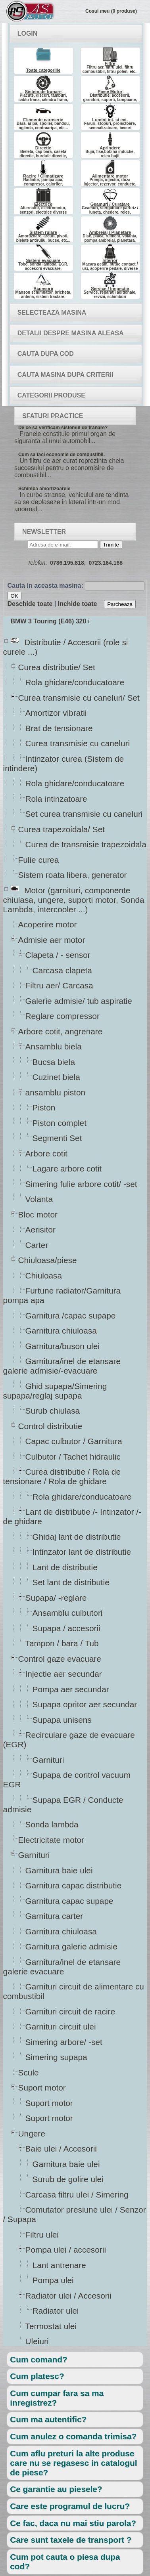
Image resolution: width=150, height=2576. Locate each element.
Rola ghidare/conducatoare (75, 682)
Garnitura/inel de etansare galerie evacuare (62, 1966)
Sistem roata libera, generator (72, 874)
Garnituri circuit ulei (60, 2026)
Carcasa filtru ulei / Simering (77, 2194)
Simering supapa (56, 2057)
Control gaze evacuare (59, 1658)
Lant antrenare (59, 2265)
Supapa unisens (62, 1719)
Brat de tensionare (59, 728)
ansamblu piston (55, 1092)
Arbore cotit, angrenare (60, 1031)
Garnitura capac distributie (73, 1885)
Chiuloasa (43, 1275)
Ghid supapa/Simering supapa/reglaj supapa (55, 1391)
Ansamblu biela (53, 1046)
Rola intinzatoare (56, 798)
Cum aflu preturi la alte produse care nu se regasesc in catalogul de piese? (73, 2463)
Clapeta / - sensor (57, 954)
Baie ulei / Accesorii (61, 2148)
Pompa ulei (53, 2280)
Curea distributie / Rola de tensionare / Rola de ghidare (62, 1476)
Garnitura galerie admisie (71, 1946)
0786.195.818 (67, 563)
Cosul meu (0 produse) (111, 11)
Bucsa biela (53, 1061)
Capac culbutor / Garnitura (73, 1441)
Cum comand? (38, 2359)
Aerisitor (40, 1229)
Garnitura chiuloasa (61, 1330)
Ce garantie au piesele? (56, 2489)
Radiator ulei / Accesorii (68, 2295)
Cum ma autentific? (48, 2419)
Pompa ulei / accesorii (65, 2249)
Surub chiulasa (52, 1410)
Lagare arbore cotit (67, 1168)
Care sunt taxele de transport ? (70, 2539)
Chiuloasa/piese (47, 1260)
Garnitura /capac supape (70, 1315)
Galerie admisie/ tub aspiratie (78, 1000)
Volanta (39, 1199)
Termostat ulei (51, 2326)
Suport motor (42, 2087)
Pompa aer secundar (70, 1689)
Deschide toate (30, 603)
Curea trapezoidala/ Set (61, 829)
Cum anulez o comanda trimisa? (73, 2436)
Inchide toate (77, 603)
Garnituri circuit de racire (70, 2011)
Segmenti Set (57, 1138)
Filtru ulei (42, 2234)
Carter (36, 1245)
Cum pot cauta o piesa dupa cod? (65, 2561)
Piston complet (59, 1122)
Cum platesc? (37, 2376)
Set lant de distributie (71, 1582)
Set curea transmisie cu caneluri (84, 813)
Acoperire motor (47, 924)
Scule (28, 2072)
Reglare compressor (62, 1015)
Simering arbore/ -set (63, 2042)
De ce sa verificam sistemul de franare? (63, 427)
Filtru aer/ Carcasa (59, 985)
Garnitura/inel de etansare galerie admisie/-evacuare (62, 1366)
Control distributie (50, 1426)
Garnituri (48, 1759)
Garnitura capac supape (69, 1900)
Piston (44, 1107)
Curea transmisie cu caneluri (77, 743)
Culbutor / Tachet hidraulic (73, 1456)
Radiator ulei (55, 2310)
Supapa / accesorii (66, 1628)
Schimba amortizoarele (44, 488)
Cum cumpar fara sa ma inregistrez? (57, 2398)
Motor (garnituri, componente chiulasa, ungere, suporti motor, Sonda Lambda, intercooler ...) (73, 900)
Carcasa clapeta (62, 970)
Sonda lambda (52, 1824)
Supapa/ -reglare (56, 1597)
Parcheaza (120, 604)
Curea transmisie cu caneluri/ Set (79, 697)
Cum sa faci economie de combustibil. (61, 454)
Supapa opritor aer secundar (84, 1704)
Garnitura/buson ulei (62, 1346)
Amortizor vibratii (56, 712)
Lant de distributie (65, 1567)
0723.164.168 (105, 563)
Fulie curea (38, 859)
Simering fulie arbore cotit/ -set (81, 1184)
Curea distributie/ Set (56, 667)
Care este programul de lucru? (70, 2506)
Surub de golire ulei (68, 2179)
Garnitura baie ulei (59, 1870)
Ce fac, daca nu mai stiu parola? (73, 2523)
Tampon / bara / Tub (62, 1643)
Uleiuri (37, 2341)
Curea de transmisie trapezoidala (85, 844)
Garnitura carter (54, 1916)
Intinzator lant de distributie (81, 1551)
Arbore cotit (46, 1153)
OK (14, 596)
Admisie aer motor (51, 939)
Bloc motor (38, 1214)
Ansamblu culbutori (67, 1612)
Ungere (31, 2133)
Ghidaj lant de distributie (76, 1536)
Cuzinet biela (56, 1077)
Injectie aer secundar (63, 1673)
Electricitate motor (51, 1839)
